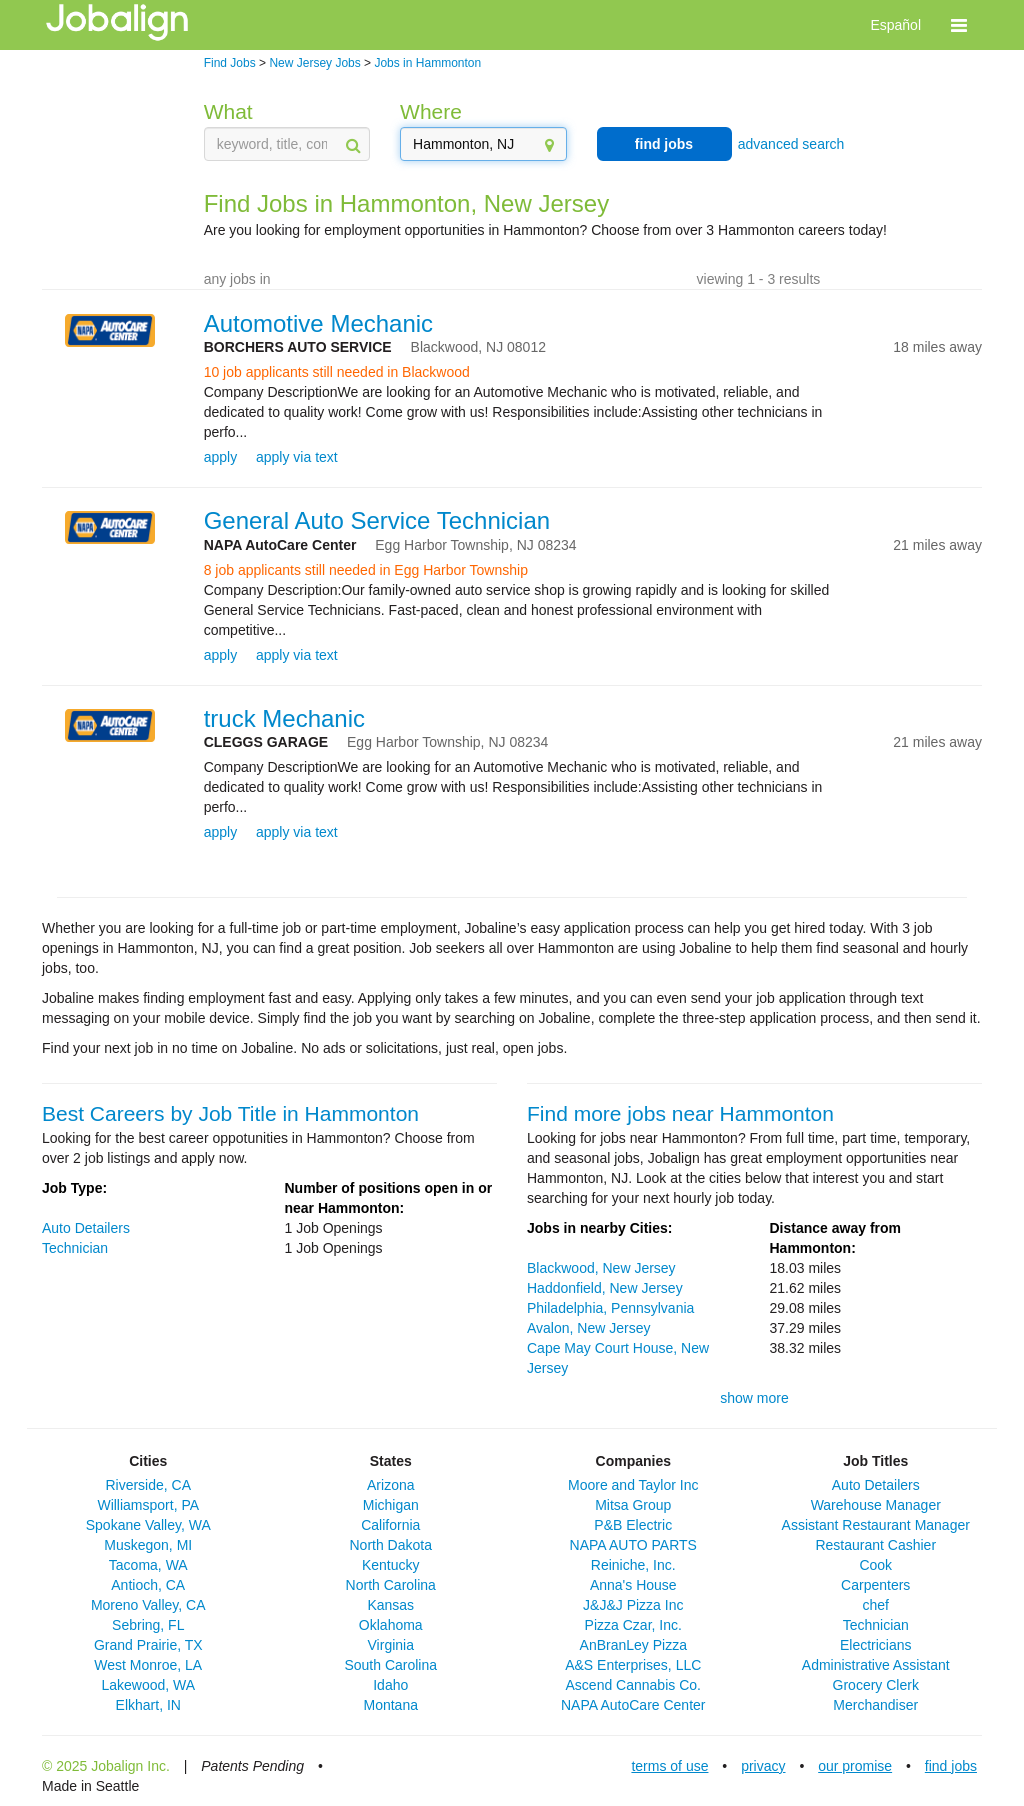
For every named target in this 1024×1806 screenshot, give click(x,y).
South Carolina (390, 1665)
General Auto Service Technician (377, 520)
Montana (391, 1705)
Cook (875, 1565)
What (228, 111)
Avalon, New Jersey (588, 1328)
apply (220, 457)
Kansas (390, 1605)
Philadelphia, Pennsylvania (610, 1308)
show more (754, 1398)
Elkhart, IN (148, 1705)
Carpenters (875, 1585)
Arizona (390, 1485)
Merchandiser (875, 1705)
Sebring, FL (148, 1625)
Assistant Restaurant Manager (876, 1525)
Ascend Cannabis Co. (633, 1685)
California (390, 1525)
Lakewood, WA (148, 1685)
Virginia (391, 1645)
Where (431, 111)
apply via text (297, 457)
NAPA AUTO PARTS (633, 1545)
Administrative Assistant (876, 1665)
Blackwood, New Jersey (601, 1268)
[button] (959, 25)
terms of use (669, 1766)
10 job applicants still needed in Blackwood (337, 372)
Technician (75, 1248)
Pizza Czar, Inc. (633, 1625)
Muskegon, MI (148, 1545)
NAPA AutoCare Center (633, 1705)
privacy (763, 1766)
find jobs (664, 144)
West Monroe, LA (148, 1665)
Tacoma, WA (148, 1565)
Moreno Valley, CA (148, 1605)
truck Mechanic (284, 718)
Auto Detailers (86, 1228)
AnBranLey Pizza (633, 1645)
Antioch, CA (148, 1585)
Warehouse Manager (876, 1505)
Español (895, 25)
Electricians (876, 1645)
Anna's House (633, 1585)
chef (876, 1605)
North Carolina (391, 1585)
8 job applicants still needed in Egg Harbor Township (366, 570)
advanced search (791, 144)
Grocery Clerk (876, 1685)
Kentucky (391, 1565)
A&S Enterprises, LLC (633, 1665)
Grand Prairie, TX (148, 1645)
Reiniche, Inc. (633, 1565)
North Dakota (391, 1545)
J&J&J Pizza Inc (633, 1605)
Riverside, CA (148, 1485)
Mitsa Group (633, 1505)
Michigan (391, 1505)
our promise (855, 1766)
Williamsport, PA (148, 1505)
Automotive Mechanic (318, 323)
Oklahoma (391, 1625)
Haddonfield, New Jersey (605, 1288)
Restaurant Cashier (875, 1545)
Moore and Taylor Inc (633, 1485)
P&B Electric (633, 1525)
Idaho (390, 1685)
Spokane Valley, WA (148, 1525)
